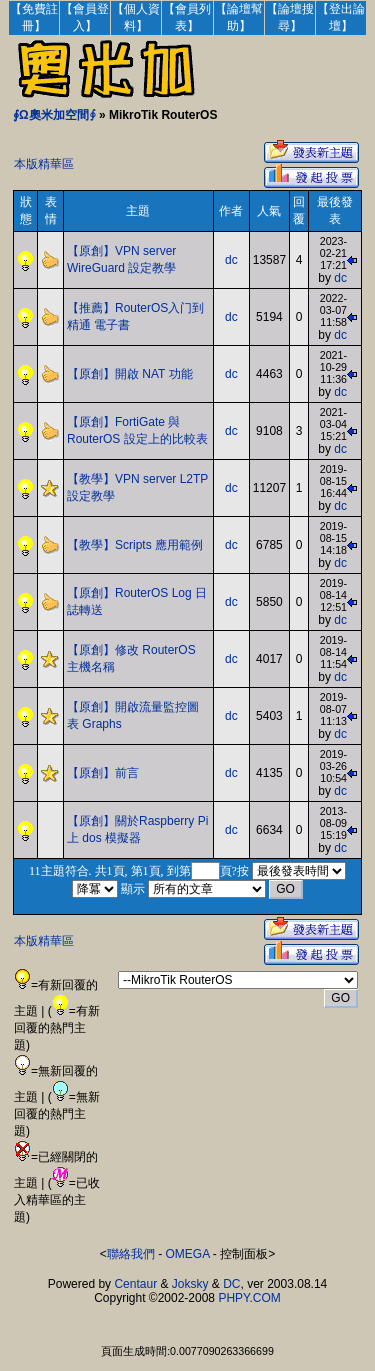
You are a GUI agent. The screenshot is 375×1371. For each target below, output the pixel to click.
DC (231, 1284)
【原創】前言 (103, 773)
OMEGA (188, 1254)
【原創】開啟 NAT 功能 (130, 374)
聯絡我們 (131, 1254)
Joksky (190, 1284)
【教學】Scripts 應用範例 (135, 545)
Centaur (135, 1284)
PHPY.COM (249, 1298)
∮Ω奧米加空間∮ (54, 115)
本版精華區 (44, 164)
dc (231, 260)
